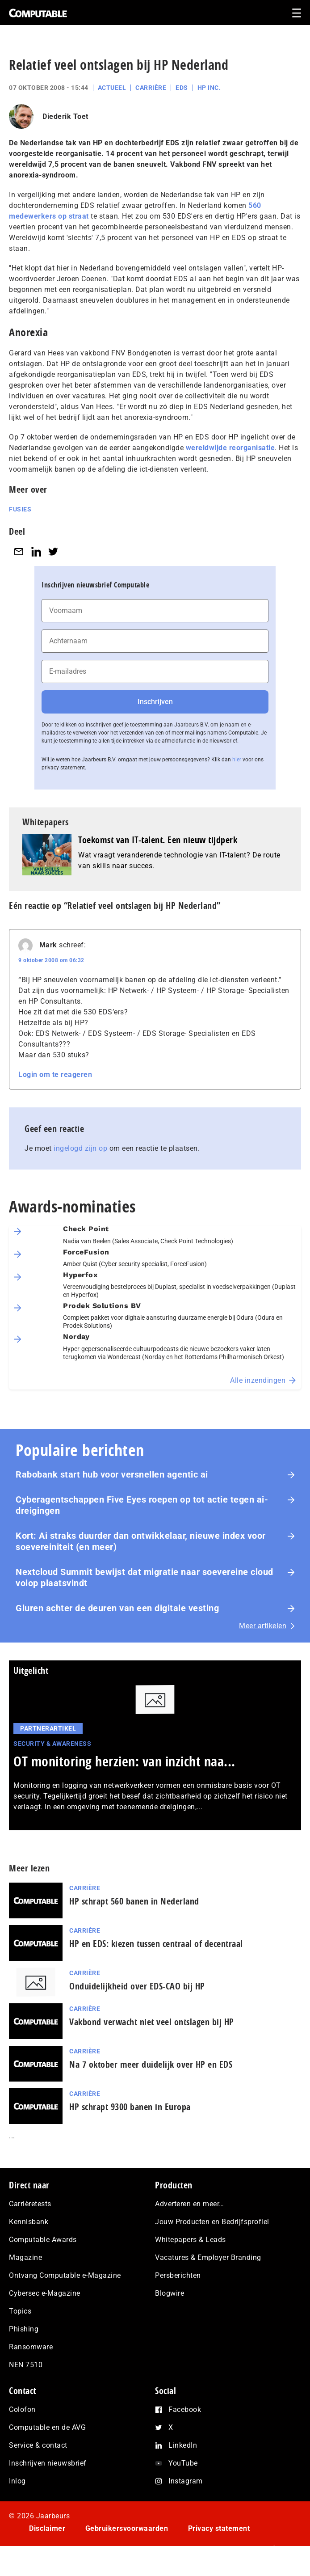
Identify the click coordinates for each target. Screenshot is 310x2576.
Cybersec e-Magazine (44, 2293)
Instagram (185, 2481)
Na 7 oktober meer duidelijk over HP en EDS (150, 2064)
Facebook (184, 2409)
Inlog (17, 2481)
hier (236, 759)
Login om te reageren (55, 1074)
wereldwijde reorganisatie (230, 447)
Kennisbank (28, 2221)
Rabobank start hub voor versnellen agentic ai (112, 1474)
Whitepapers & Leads (190, 2239)
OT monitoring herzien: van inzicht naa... (124, 1761)
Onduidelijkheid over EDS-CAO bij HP (137, 1986)
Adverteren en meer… (189, 2204)
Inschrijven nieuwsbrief (48, 2463)
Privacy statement (219, 2528)
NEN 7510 (25, 2365)
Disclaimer (47, 2528)
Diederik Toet (65, 116)
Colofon (22, 2409)
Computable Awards (43, 2239)
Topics (20, 2311)
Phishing (23, 2329)
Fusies (20, 509)
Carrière (150, 87)
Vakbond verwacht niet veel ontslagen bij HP (151, 2022)
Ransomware (31, 2347)
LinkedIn (182, 2445)
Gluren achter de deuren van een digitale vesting (117, 1608)
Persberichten (178, 2275)
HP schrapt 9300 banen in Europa (130, 2107)
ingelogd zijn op (80, 1148)
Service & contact (38, 2445)
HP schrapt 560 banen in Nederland (134, 1901)
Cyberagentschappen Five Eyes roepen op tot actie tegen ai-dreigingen (142, 1505)
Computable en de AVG (47, 2427)
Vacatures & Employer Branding (208, 2257)
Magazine (25, 2257)
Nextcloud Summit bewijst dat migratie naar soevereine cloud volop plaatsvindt (144, 1577)
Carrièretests (30, 2204)
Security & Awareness (52, 1743)
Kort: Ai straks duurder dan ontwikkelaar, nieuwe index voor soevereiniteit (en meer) (141, 1541)
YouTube (183, 2463)
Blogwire (169, 2293)
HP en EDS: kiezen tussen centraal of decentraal (156, 1944)
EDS (182, 87)
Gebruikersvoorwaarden (126, 2528)
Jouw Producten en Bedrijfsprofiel (212, 2221)
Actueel (112, 87)
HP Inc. (209, 87)
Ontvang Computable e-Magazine (65, 2275)
